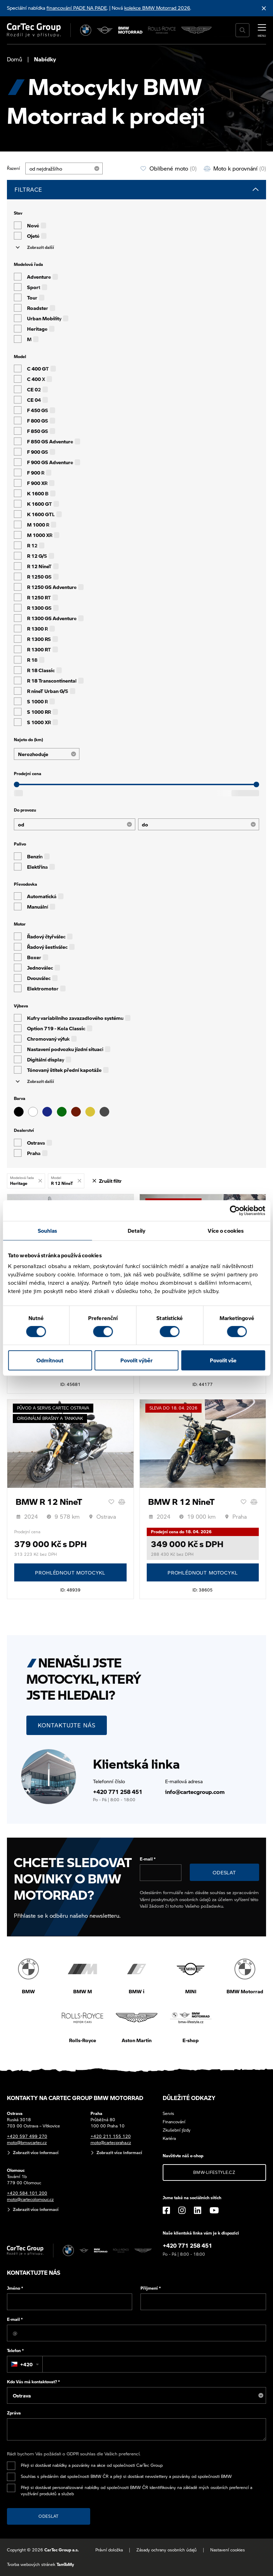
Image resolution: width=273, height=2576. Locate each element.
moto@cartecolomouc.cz (30, 2199)
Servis (168, 2113)
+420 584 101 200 (27, 2193)
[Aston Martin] (197, 30)
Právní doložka (109, 2550)
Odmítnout (49, 1360)
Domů (14, 59)
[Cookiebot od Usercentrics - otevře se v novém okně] (234, 1210)
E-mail (148, 1859)
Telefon (15, 2350)
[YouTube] (214, 2210)
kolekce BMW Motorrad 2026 (157, 7)
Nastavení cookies (227, 2550)
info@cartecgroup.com (195, 1792)
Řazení (13, 168)
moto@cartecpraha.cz (111, 2142)
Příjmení (150, 2288)
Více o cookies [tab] (226, 1230)
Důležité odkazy (189, 2098)
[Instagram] (182, 2210)
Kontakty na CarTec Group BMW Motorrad (75, 2098)
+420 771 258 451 (117, 1792)
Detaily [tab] (136, 1230)
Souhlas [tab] (47, 1230)
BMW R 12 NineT (49, 1501)
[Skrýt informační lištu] (264, 8)
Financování (174, 2122)
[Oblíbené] (111, 1502)
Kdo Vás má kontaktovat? (33, 2382)
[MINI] (105, 30)
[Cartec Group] (34, 30)
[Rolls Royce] (162, 30)
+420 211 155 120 (111, 2136)
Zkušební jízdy (176, 2130)
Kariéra (169, 2138)
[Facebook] (166, 2210)
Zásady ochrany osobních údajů (166, 2550)
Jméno (15, 2288)
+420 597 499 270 (27, 2136)
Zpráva (14, 2413)
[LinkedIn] (197, 2210)
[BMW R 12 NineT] (70, 1443)
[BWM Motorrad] (131, 30)
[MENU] (262, 29)
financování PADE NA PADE (76, 7)
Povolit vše (223, 1360)
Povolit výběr (136, 1360)
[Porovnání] (122, 1502)
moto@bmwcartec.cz (27, 2142)
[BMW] (86, 30)
